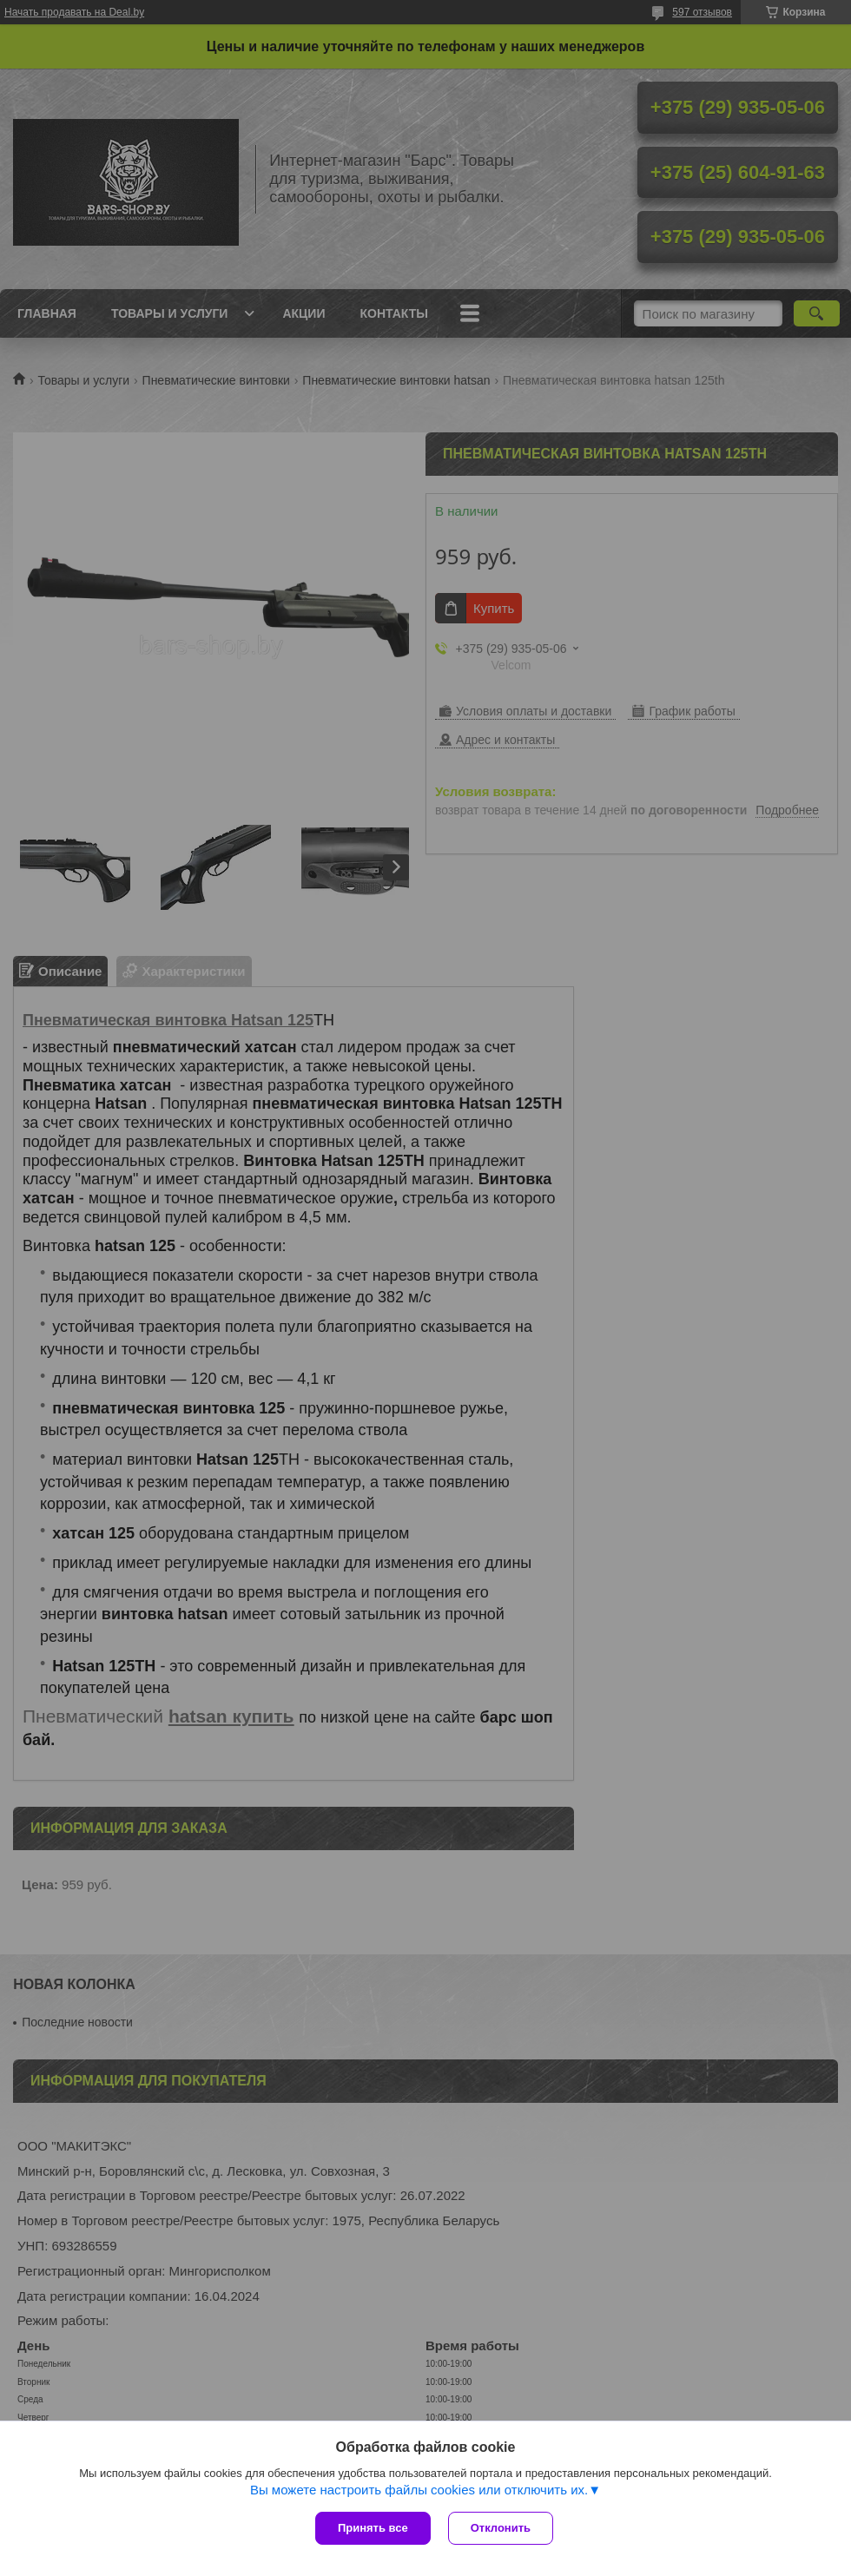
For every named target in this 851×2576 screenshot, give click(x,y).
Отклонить (501, 2527)
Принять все (373, 2527)
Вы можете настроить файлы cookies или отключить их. (419, 2489)
